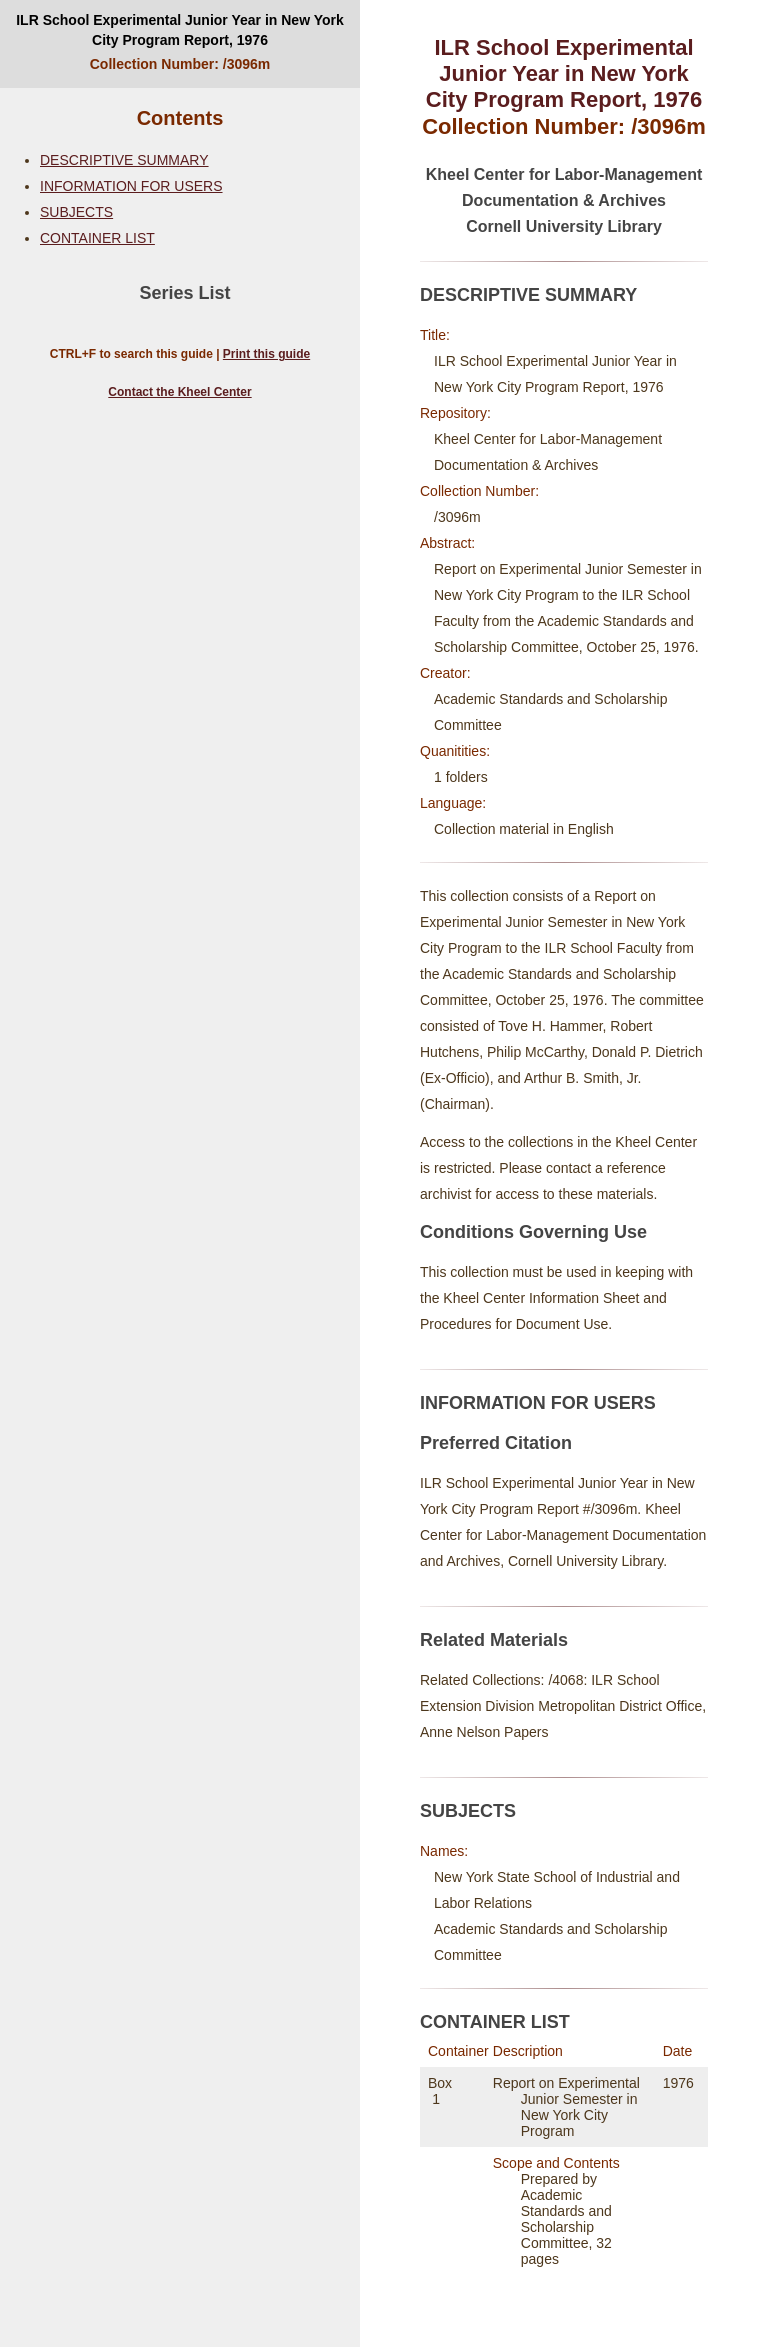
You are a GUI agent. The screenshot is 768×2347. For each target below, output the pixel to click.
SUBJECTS (76, 212)
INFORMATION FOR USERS (131, 186)
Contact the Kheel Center (179, 392)
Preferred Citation (496, 1443)
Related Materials (494, 1640)
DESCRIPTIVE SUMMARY (124, 160)
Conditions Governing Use (533, 1232)
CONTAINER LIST (97, 238)
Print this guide (266, 354)
